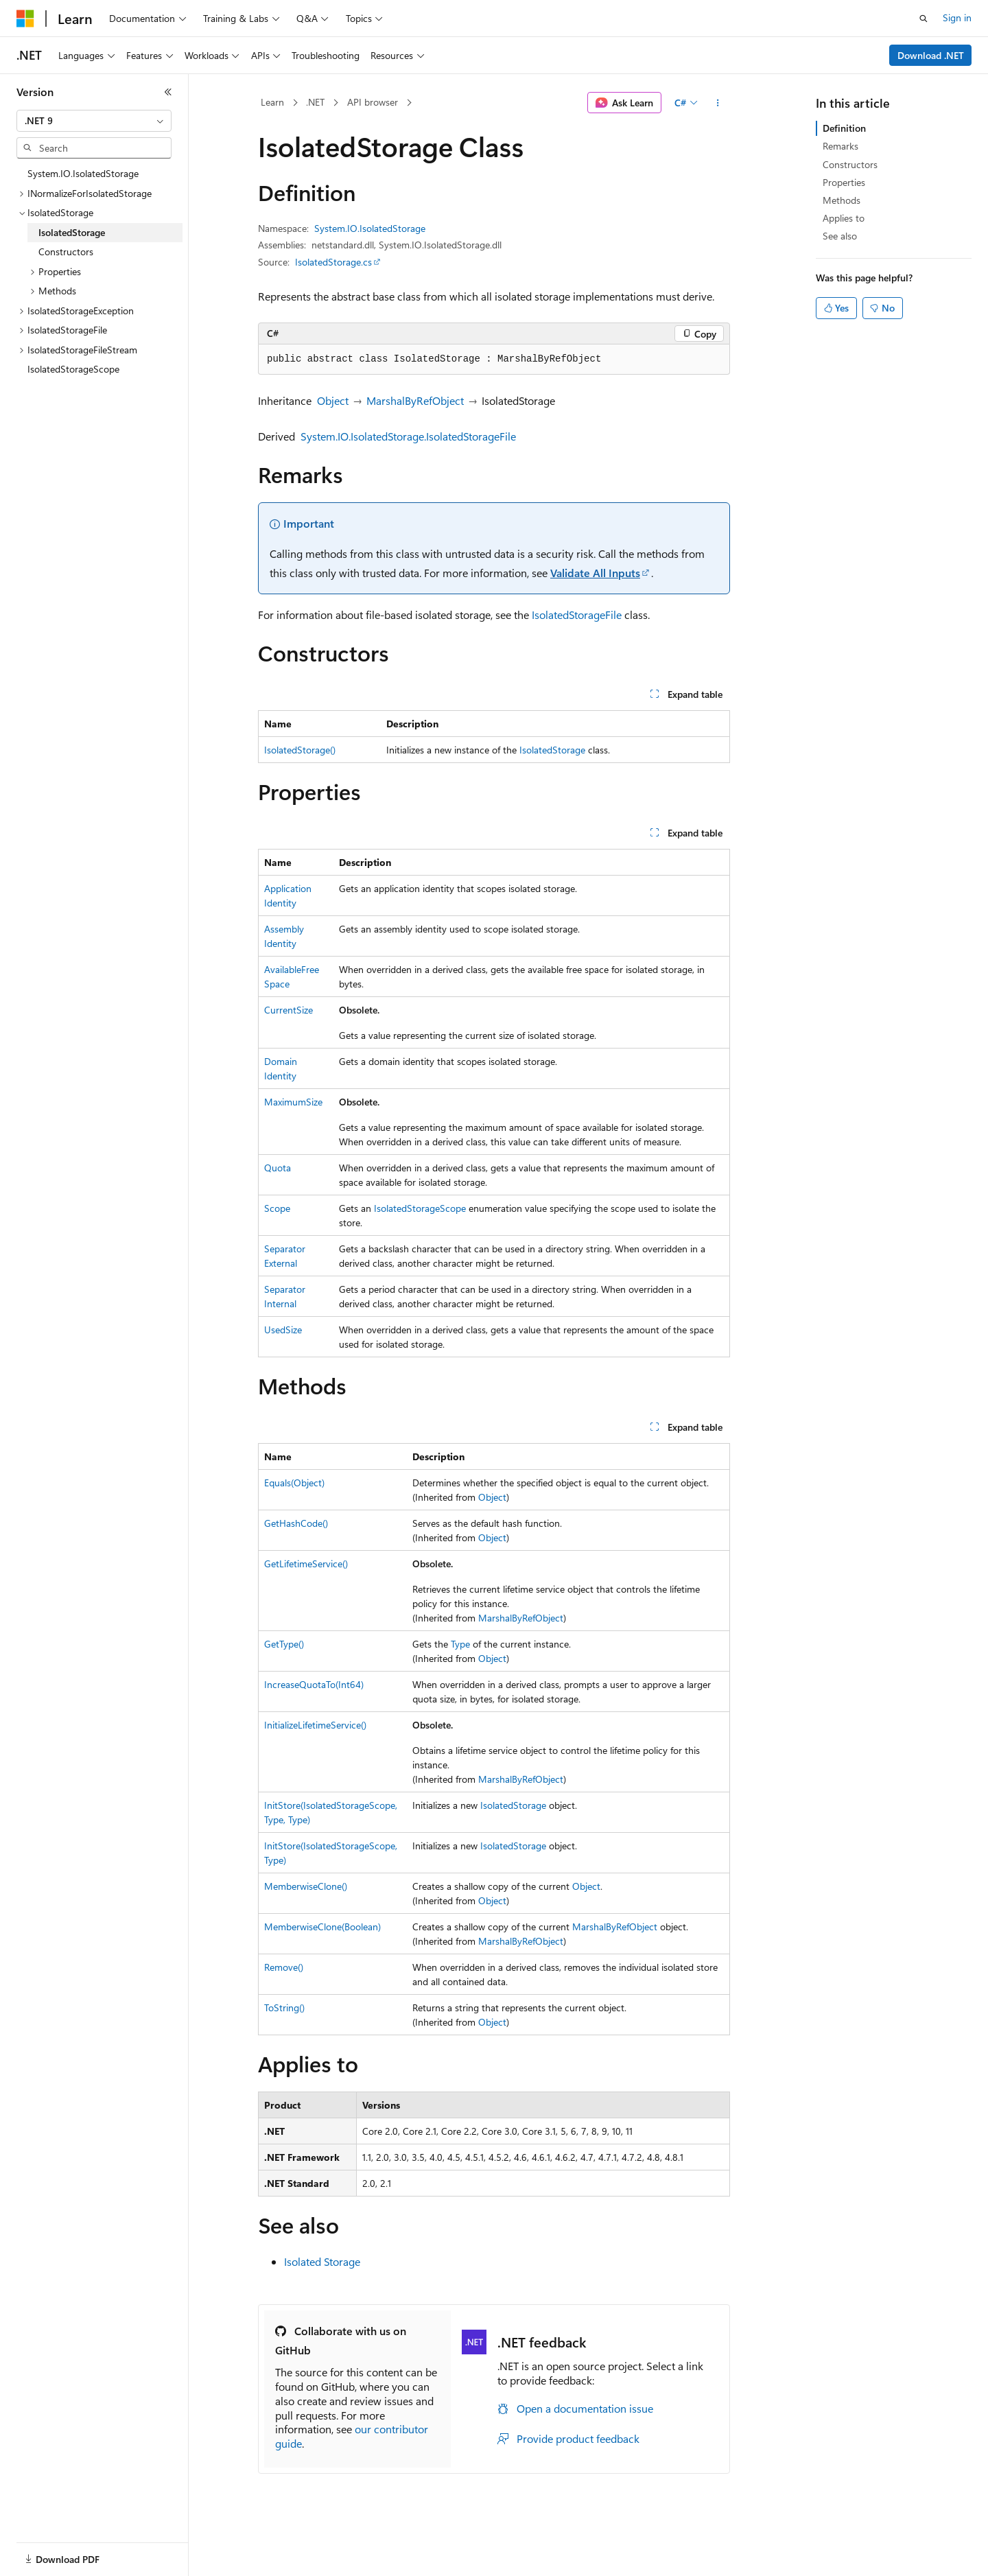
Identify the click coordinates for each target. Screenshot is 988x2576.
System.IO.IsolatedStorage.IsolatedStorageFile (408, 436)
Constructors (850, 164)
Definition (844, 127)
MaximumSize (293, 1101)
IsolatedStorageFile (577, 614)
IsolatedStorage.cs (333, 261)
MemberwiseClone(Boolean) (322, 1926)
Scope (277, 1208)
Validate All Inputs (595, 572)
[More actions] (718, 103)
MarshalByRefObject (415, 400)
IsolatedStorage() (300, 749)
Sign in (957, 17)
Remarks (840, 145)
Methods (841, 200)
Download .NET (930, 55)
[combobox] (94, 121)
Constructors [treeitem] (65, 251)
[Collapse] (168, 92)
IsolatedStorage (552, 749)
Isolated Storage (322, 2261)
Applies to (843, 217)
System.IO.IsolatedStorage (369, 228)
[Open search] (923, 18)
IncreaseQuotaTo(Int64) (314, 1684)
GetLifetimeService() (306, 1563)
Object (333, 400)
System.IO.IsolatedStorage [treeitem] (83, 173)
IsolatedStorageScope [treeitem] (73, 368)
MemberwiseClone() (305, 1886)
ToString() (284, 2007)
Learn (272, 101)
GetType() (284, 1643)
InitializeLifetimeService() (315, 1724)
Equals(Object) (294, 1482)
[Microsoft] (25, 18)
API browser (372, 101)
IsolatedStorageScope (420, 1208)
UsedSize (283, 1329)
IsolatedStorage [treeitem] (71, 232)
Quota (277, 1167)
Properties (844, 182)
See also (840, 235)
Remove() (283, 1967)
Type (460, 1643)
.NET (315, 101)
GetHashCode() (296, 1523)
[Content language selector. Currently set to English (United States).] (79, 2551)
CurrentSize (288, 1009)
